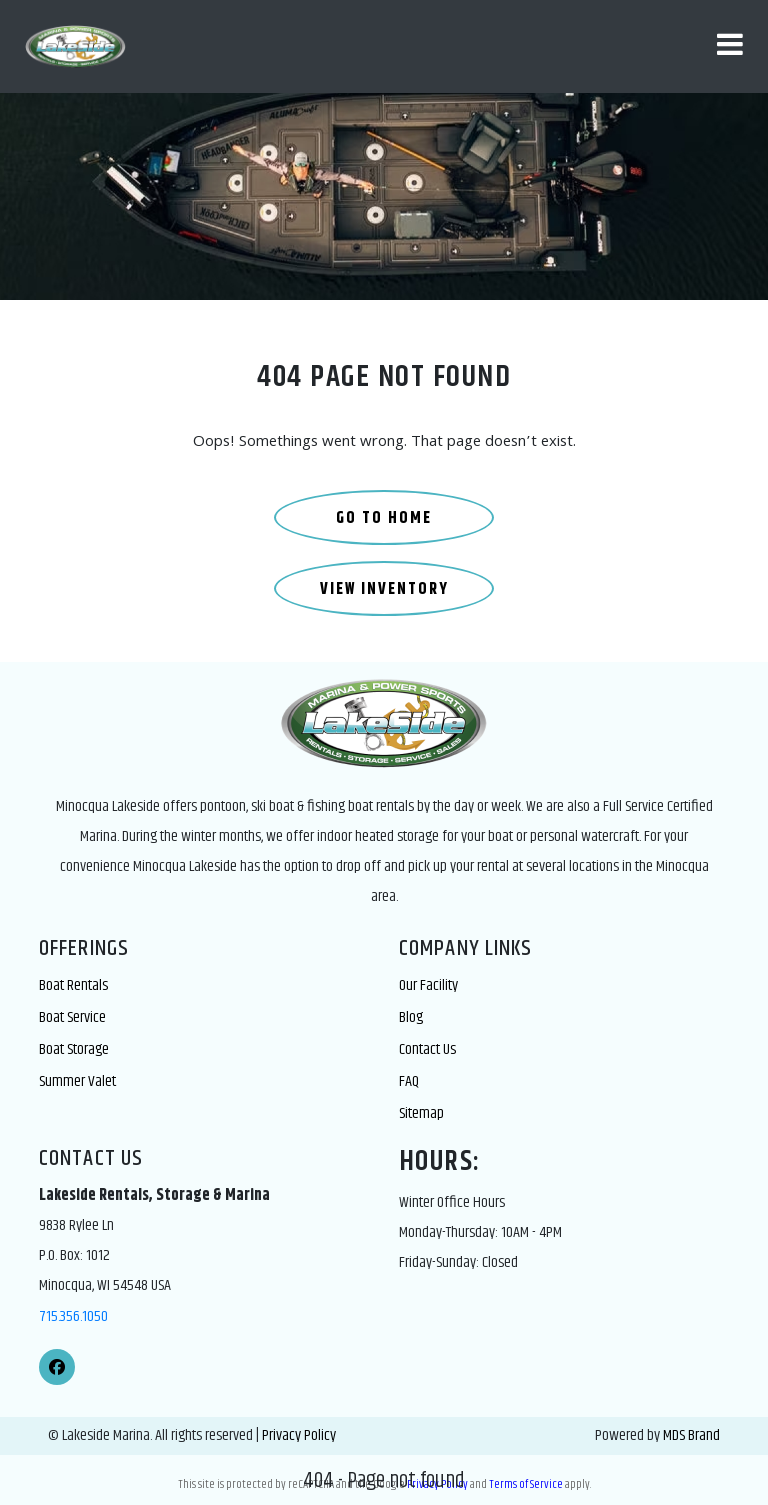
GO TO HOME (384, 518)
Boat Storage (74, 1049)
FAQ (409, 1081)
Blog (411, 1017)
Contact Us (427, 1049)
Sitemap (421, 1113)
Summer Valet (77, 1081)
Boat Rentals (73, 985)
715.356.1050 (73, 1316)
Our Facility (428, 985)
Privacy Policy (299, 1435)
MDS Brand (691, 1435)
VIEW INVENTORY (384, 589)
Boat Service (72, 1017)
